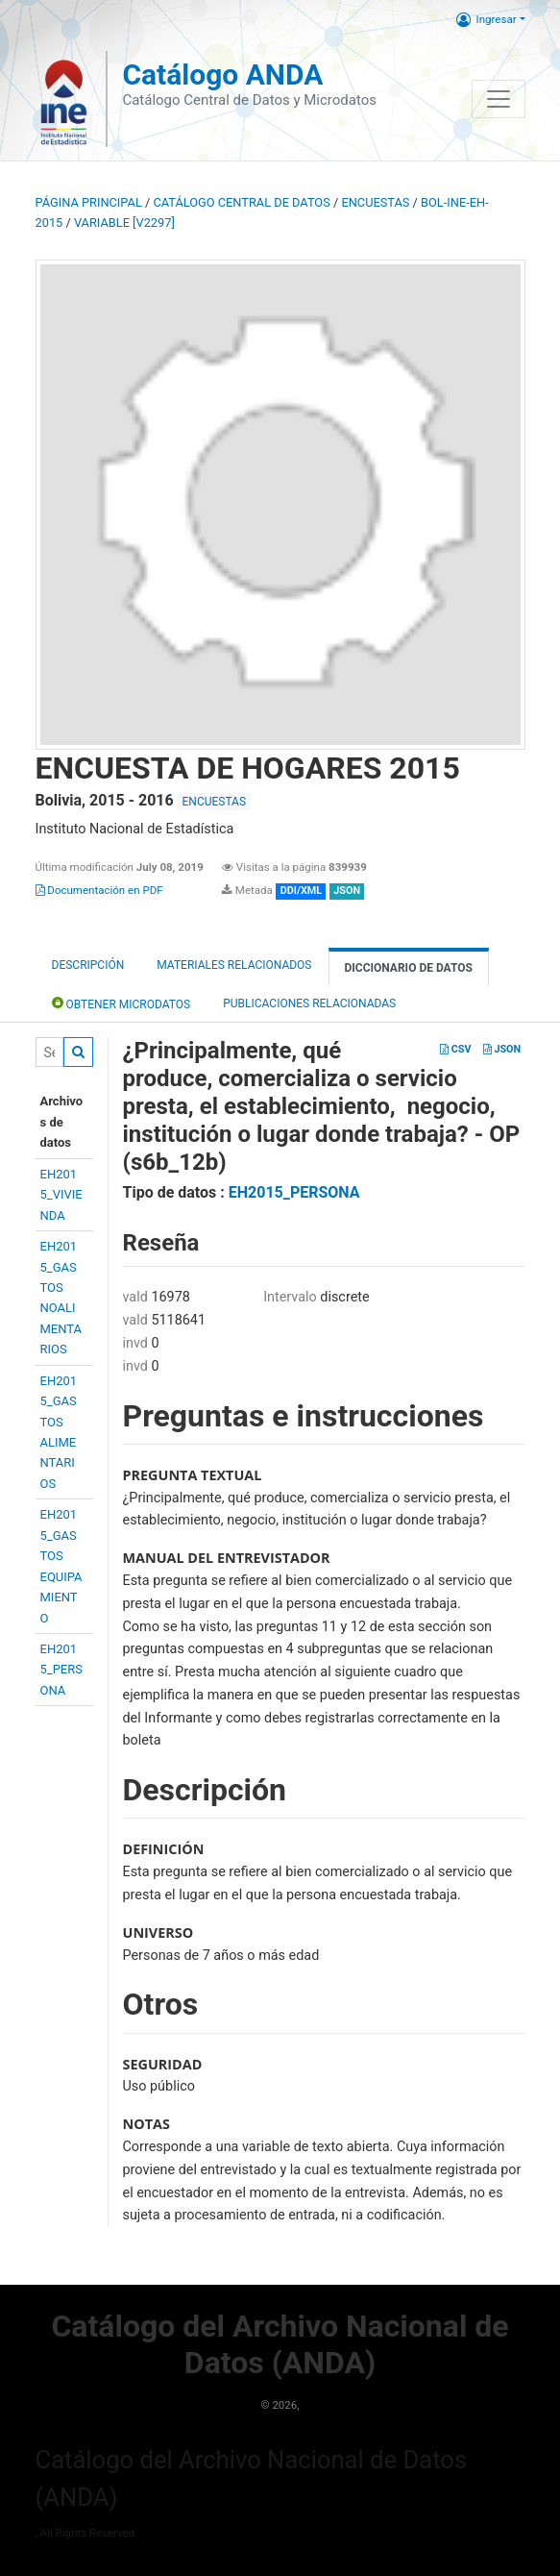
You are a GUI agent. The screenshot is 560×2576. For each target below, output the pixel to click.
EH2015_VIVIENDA (61, 1195)
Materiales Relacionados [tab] (234, 965)
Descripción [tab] (88, 965)
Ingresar (486, 19)
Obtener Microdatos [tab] (121, 1003)
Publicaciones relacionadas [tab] (309, 1003)
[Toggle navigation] (498, 99)
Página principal (89, 202)
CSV (455, 1049)
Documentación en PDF (99, 890)
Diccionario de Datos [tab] (409, 968)
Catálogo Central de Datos (241, 202)
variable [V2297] (124, 222)
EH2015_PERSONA (62, 1669)
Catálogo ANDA (222, 74)
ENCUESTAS (375, 202)
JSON (502, 1049)
